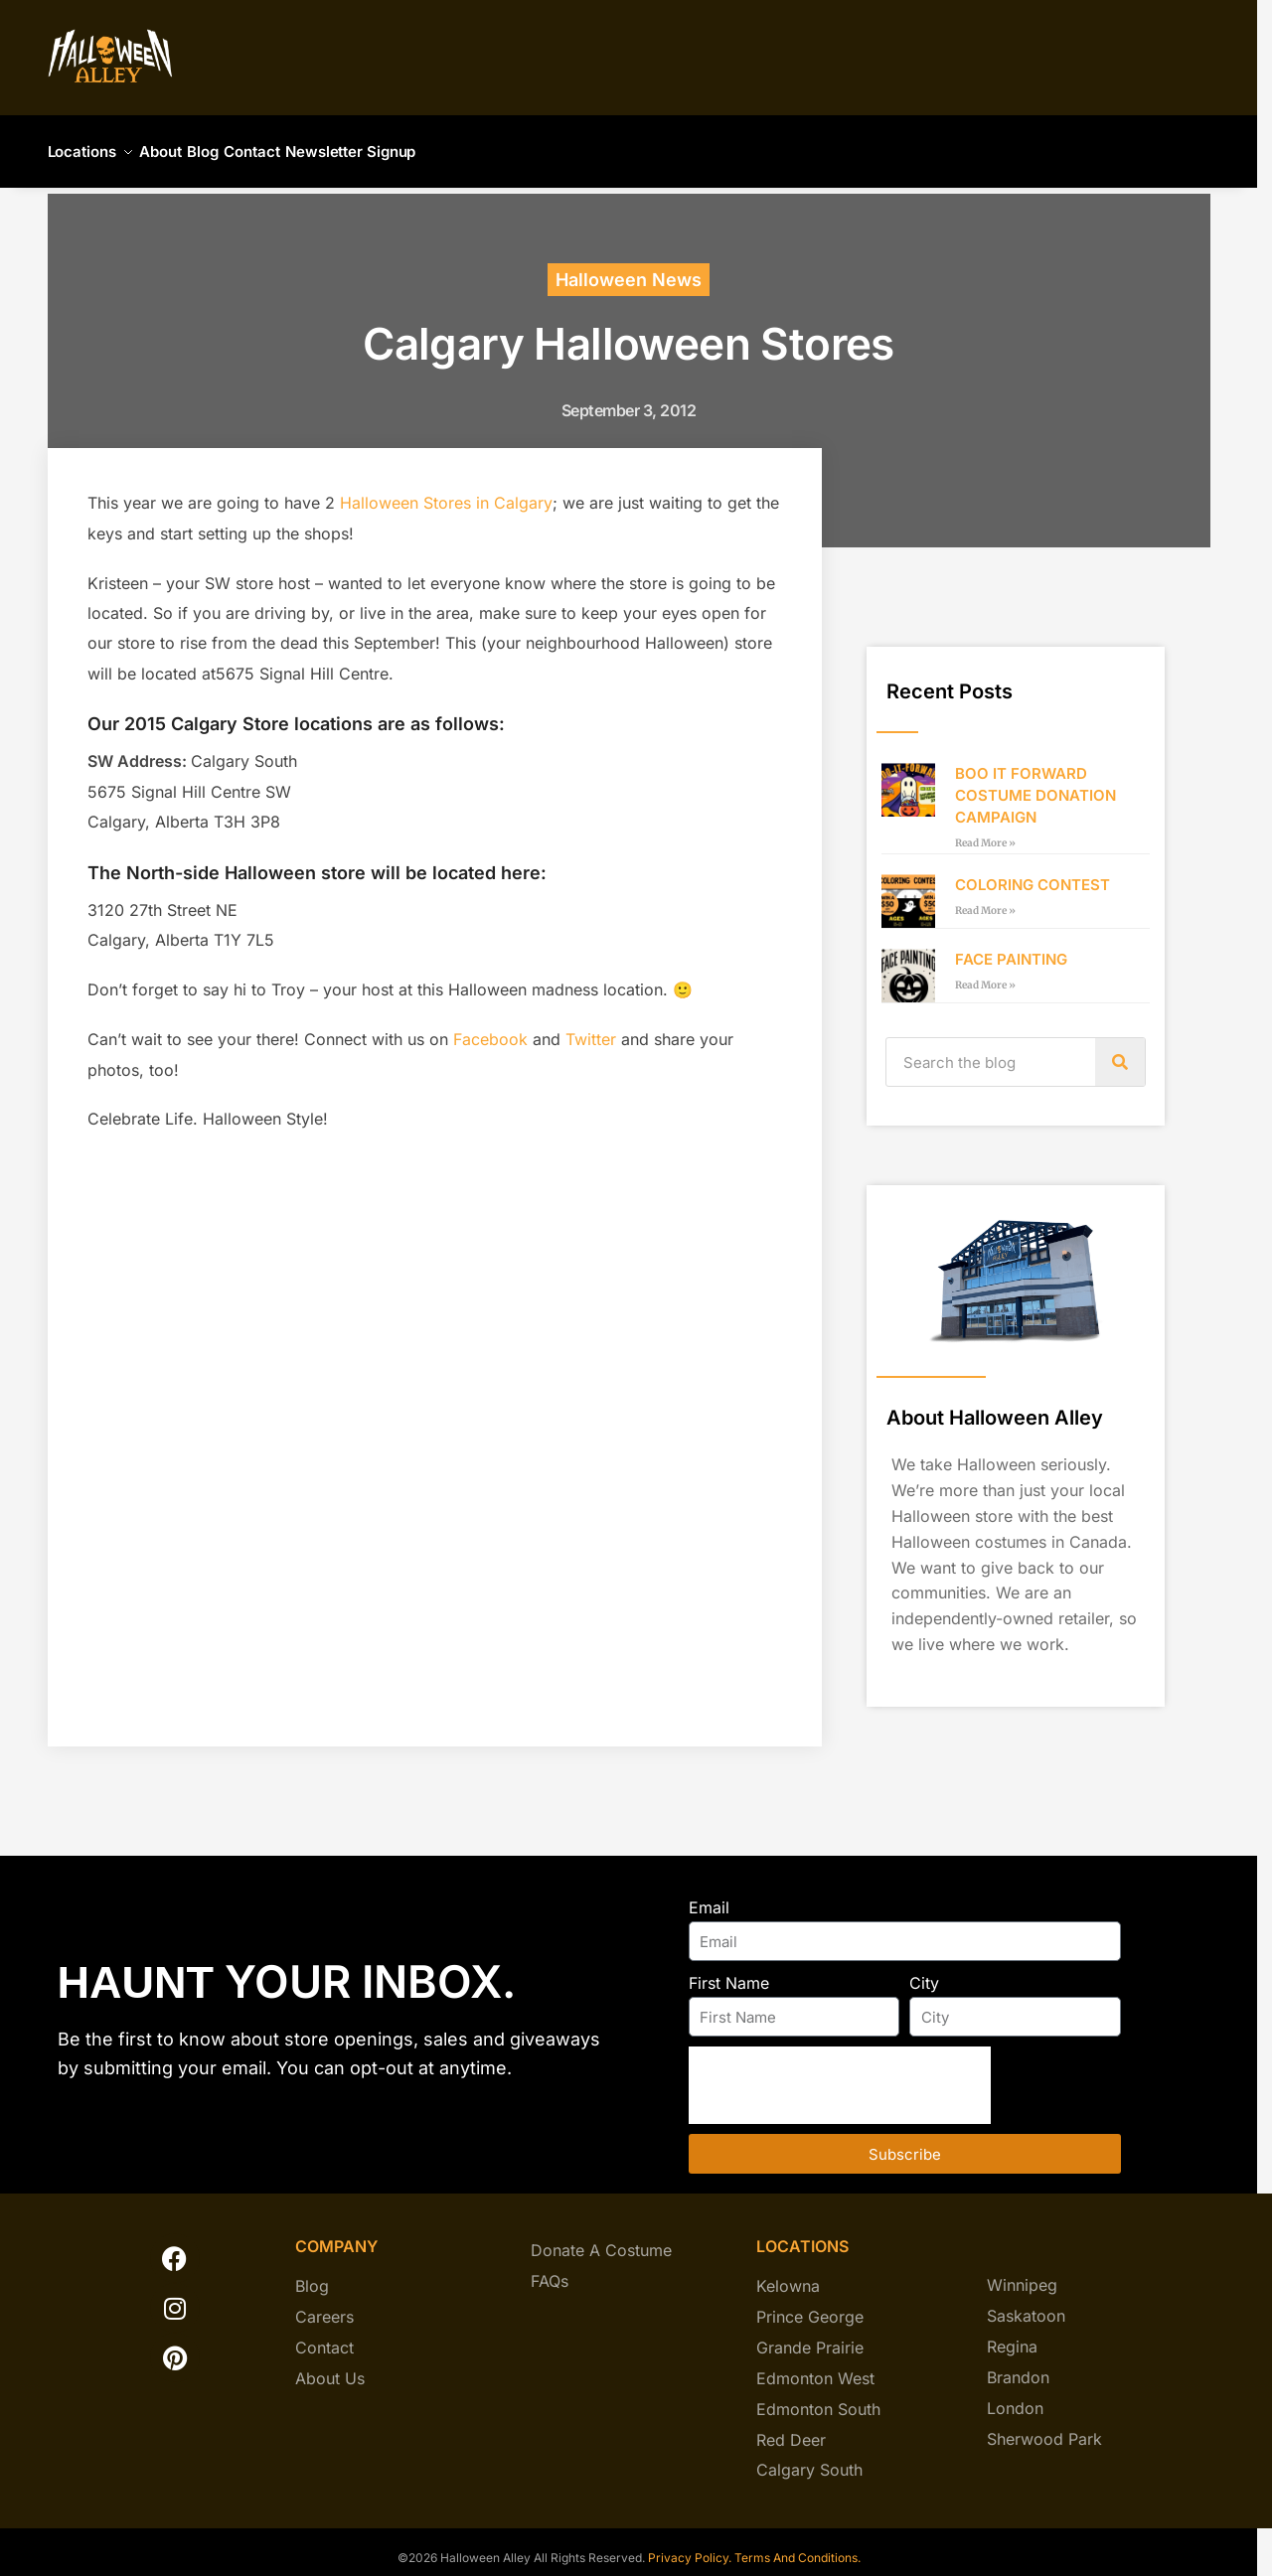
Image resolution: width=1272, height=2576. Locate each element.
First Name (729, 1971)
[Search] (1120, 1050)
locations (802, 2234)
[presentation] (840, 2073)
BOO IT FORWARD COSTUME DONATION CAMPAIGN (1035, 783)
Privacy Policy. (688, 2545)
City (924, 1971)
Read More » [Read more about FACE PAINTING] (985, 973)
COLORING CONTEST (1032, 872)
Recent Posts (949, 679)
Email (709, 1895)
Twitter (590, 1027)
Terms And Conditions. (797, 2545)
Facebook (490, 1027)
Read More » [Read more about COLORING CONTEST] (985, 898)
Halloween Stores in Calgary (446, 491)
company (336, 2234)
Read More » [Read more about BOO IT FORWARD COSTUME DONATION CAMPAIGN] (985, 831)
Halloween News (629, 267)
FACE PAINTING (1011, 947)
